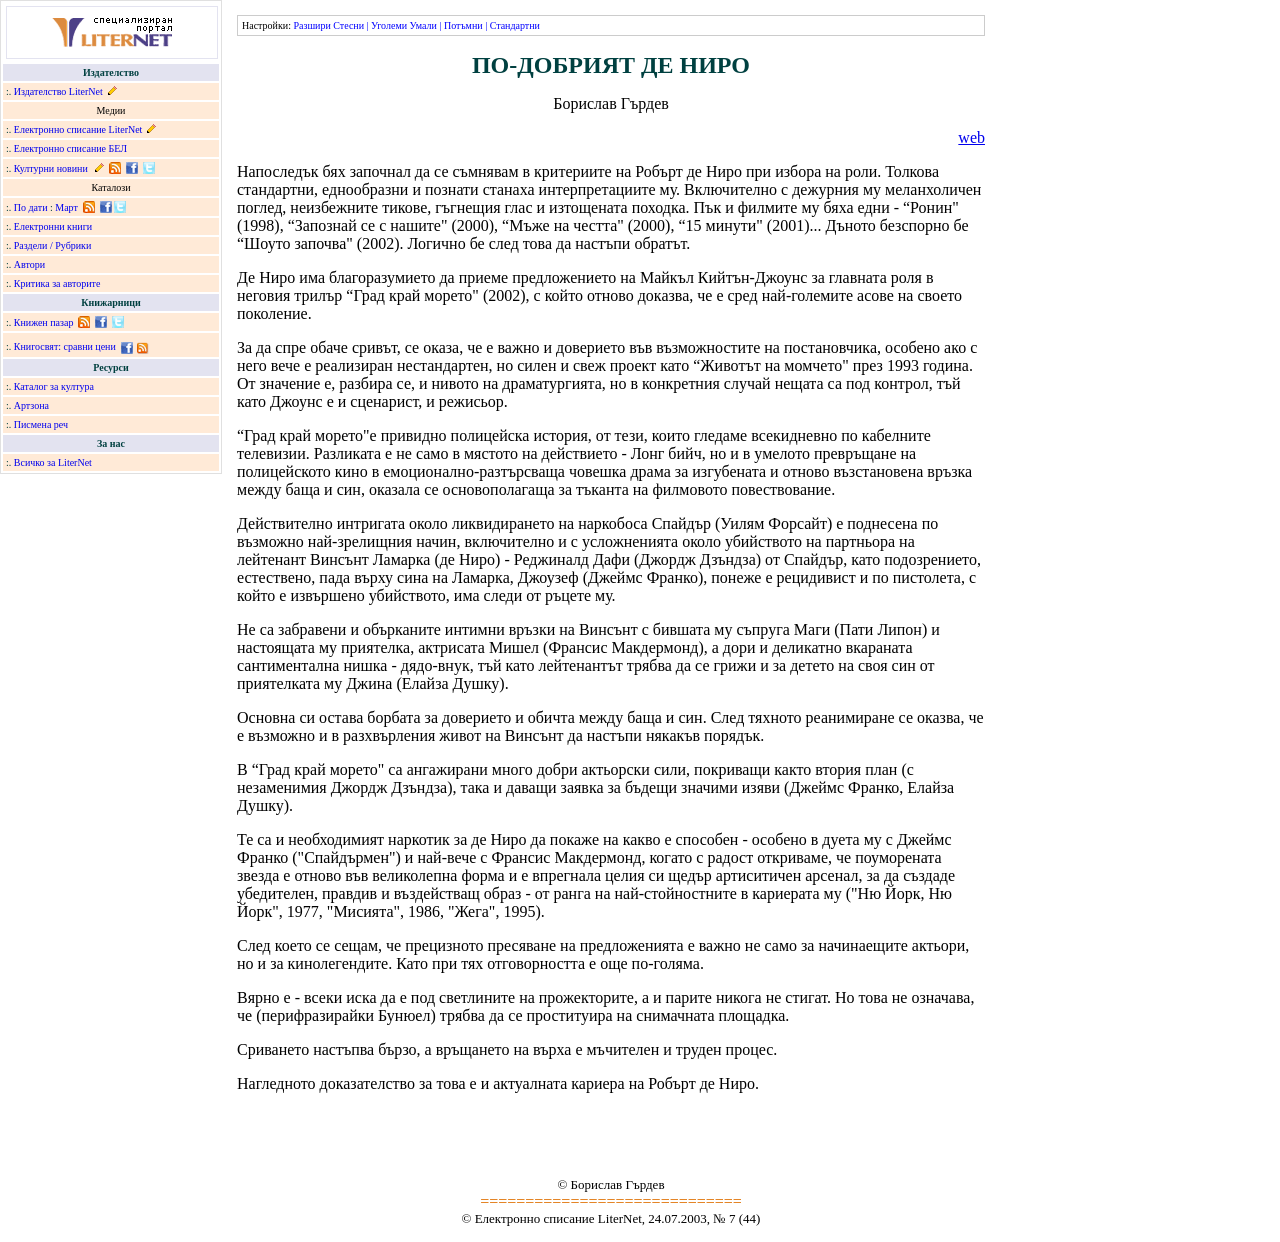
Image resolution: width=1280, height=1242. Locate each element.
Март (66, 207)
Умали (423, 25)
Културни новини (51, 168)
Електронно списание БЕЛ (70, 148)
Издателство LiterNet (58, 91)
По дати (31, 207)
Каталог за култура (54, 386)
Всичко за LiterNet (53, 462)
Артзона (31, 405)
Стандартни (515, 25)
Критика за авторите (57, 283)
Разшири (311, 25)
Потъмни (463, 25)
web (971, 137)
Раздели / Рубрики (53, 245)
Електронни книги (53, 226)
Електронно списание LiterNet (78, 129)
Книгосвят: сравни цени (65, 346)
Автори (29, 264)
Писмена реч (41, 424)
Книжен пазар (44, 322)
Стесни (348, 25)
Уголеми (389, 25)
